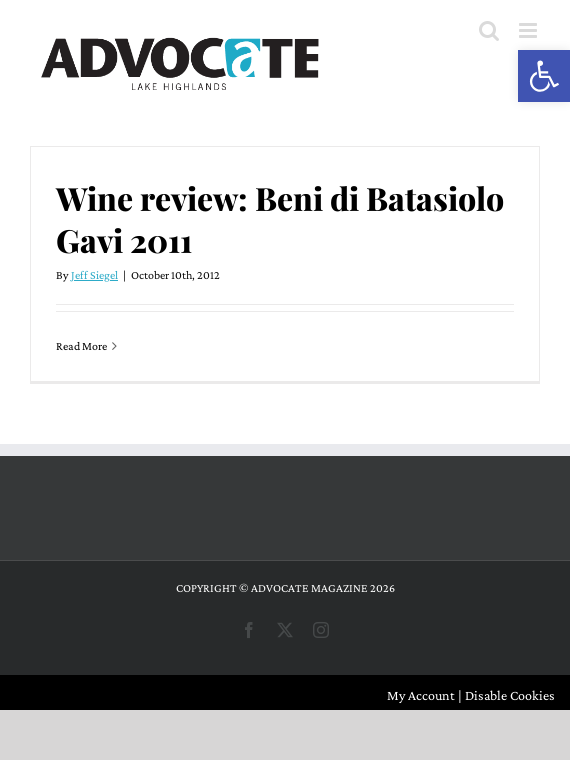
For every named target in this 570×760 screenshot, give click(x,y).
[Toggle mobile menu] (529, 30)
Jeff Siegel (94, 275)
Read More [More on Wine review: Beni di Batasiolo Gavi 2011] (81, 346)
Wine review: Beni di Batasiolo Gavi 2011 (280, 218)
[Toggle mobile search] (489, 30)
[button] (544, 76)
